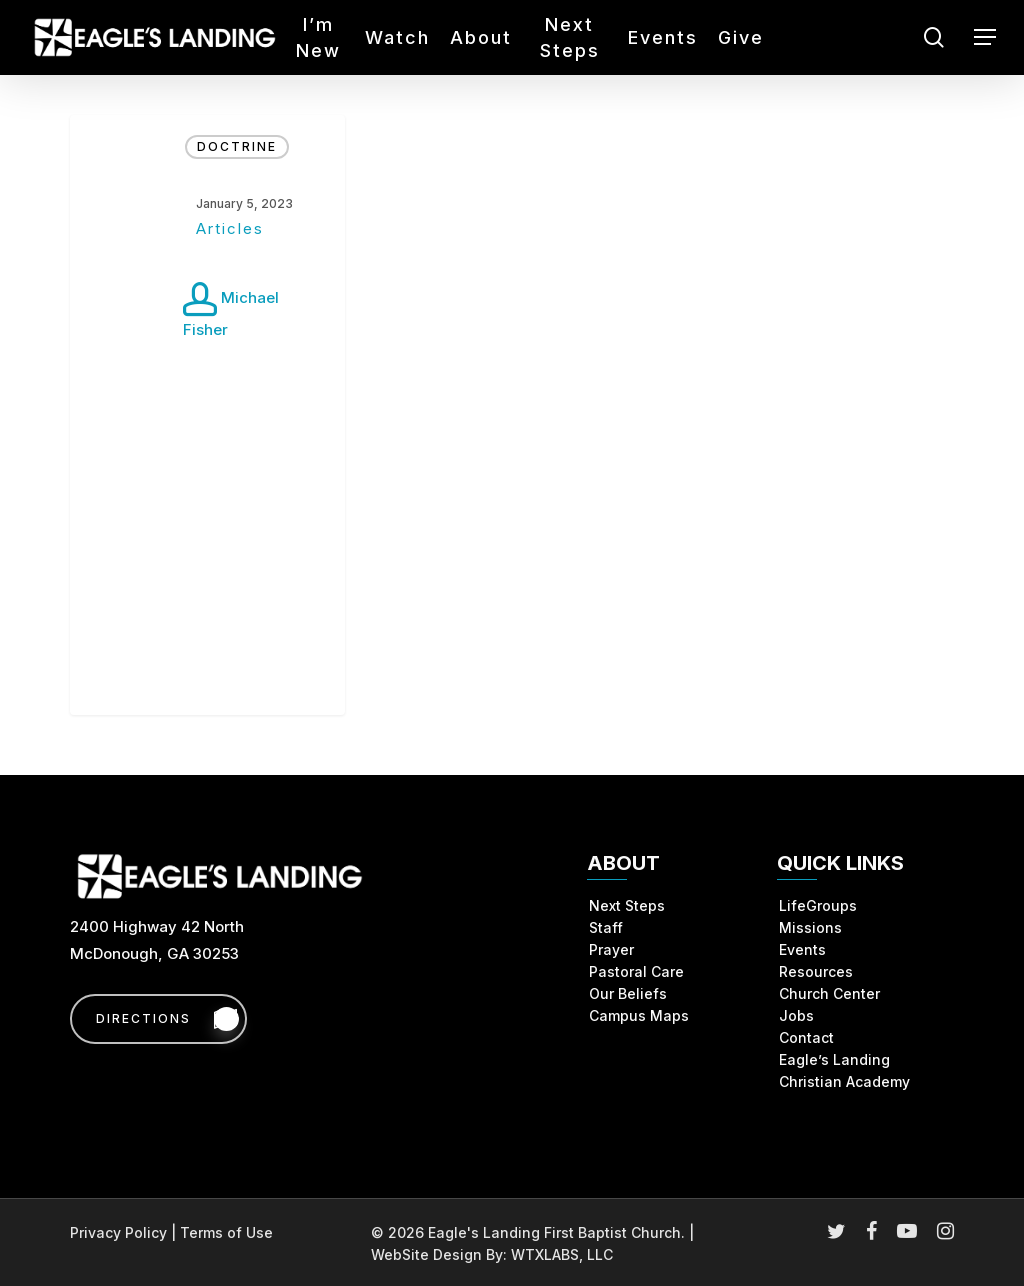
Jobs (796, 1015)
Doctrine (237, 146)
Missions (810, 927)
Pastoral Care (636, 971)
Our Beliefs (628, 993)
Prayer (611, 949)
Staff (606, 927)
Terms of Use (226, 1232)
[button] (985, 37)
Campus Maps (639, 1015)
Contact (806, 1037)
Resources (816, 971)
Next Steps (627, 905)
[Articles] (207, 415)
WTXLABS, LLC (562, 1254)
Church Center (829, 993)
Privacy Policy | (125, 1232)
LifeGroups (818, 905)
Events (802, 949)
